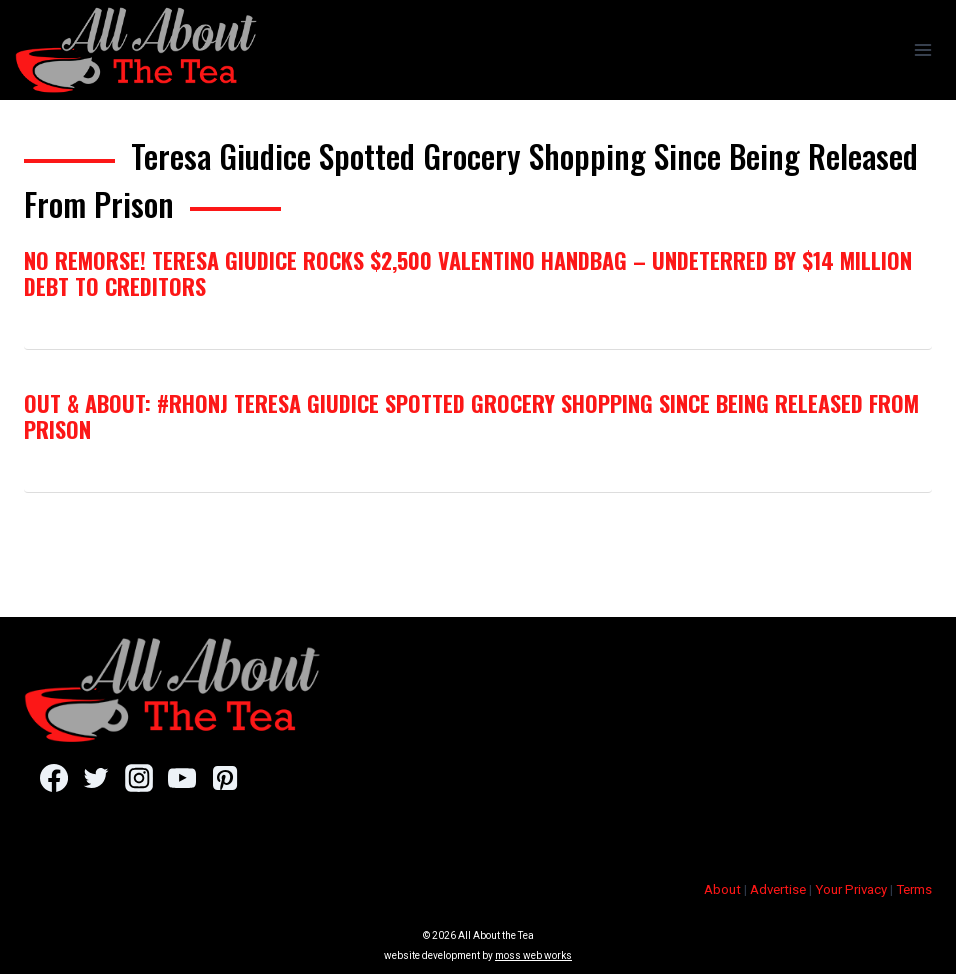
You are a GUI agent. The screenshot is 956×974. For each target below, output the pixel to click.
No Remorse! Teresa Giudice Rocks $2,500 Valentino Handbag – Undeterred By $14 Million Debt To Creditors (468, 273)
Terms (914, 889)
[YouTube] (181, 778)
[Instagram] (138, 778)
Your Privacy (851, 889)
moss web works (533, 955)
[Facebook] (53, 778)
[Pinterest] (224, 778)
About (722, 889)
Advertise (778, 889)
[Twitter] (96, 778)
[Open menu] (922, 49)
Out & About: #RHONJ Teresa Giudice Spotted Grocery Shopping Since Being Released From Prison (471, 416)
